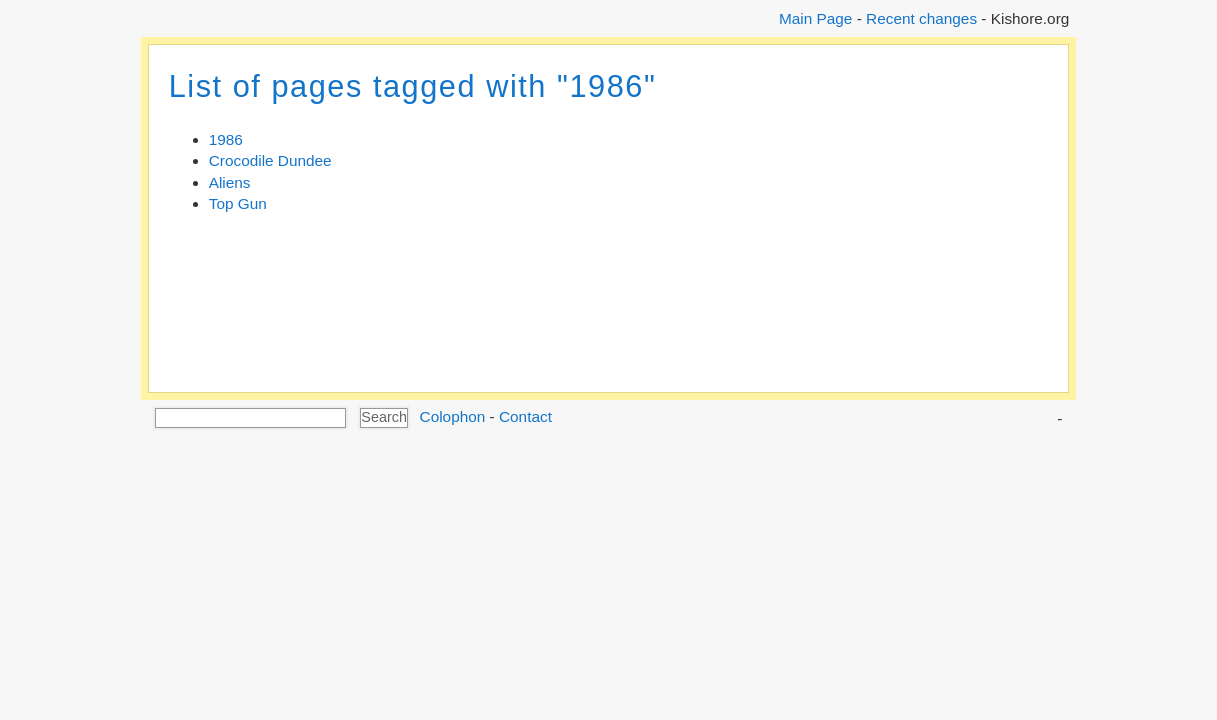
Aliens (230, 182)
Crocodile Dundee (270, 160)
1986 (226, 139)
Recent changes (921, 18)
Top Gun (238, 203)
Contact (525, 416)
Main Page (815, 18)
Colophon (453, 416)
